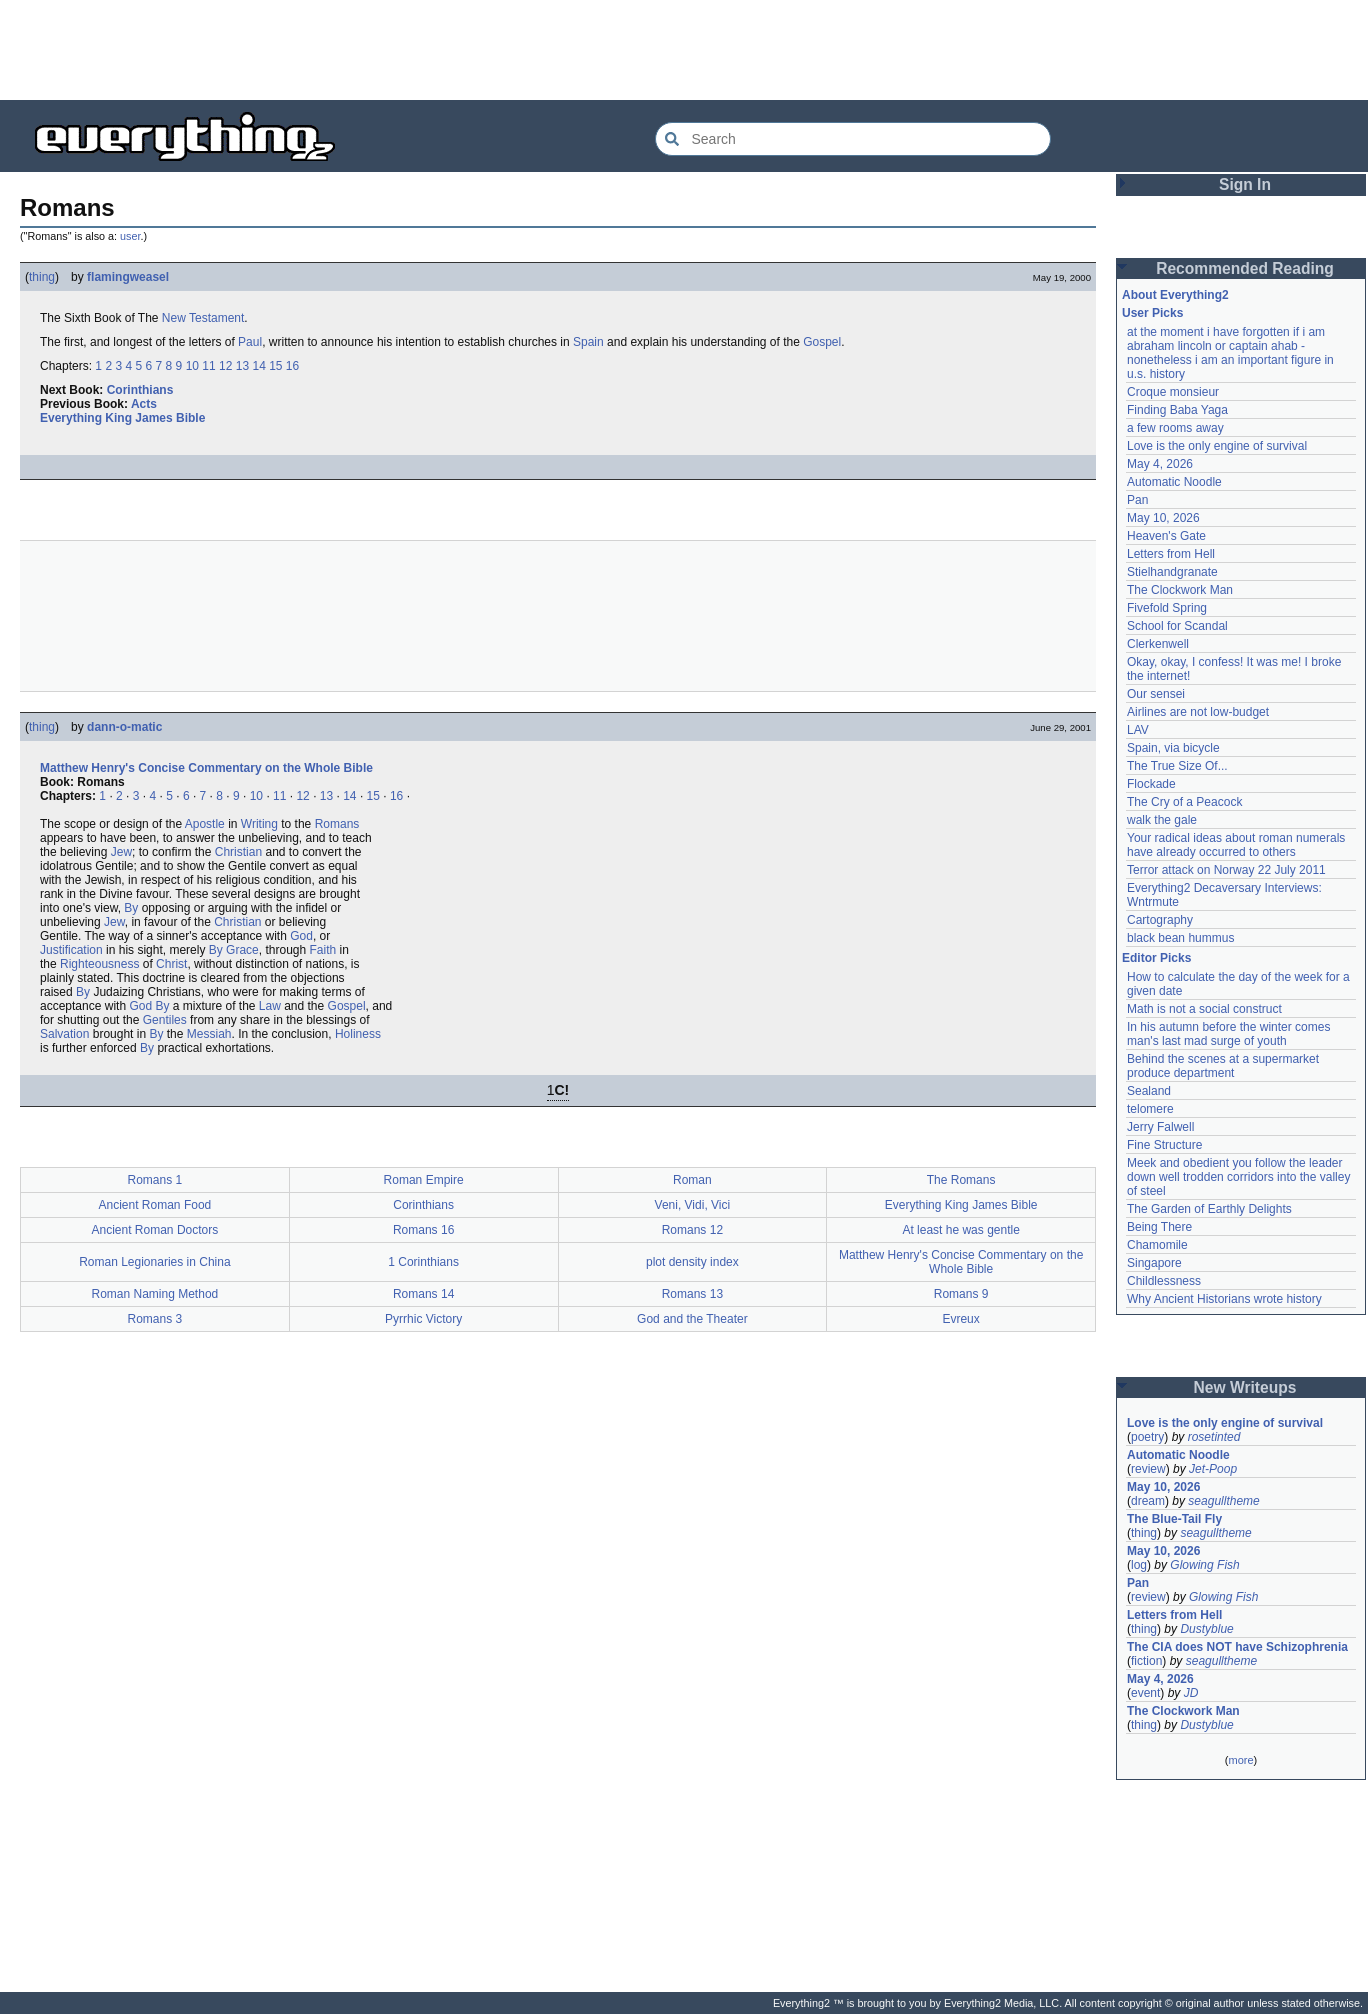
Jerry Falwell (1160, 1127)
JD (1191, 1693)
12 (225, 366)
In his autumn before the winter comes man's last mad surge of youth (1228, 1034)
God (301, 936)
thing (42, 277)
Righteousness (99, 964)
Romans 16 (423, 1230)
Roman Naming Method (155, 1294)
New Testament (203, 318)
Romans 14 (423, 1294)
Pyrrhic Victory (423, 1319)
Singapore (1154, 1263)
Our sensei (1156, 694)
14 (258, 366)
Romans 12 (692, 1230)
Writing (259, 824)
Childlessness (1164, 1281)
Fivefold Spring (1167, 608)
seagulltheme (1223, 1501)
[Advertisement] (684, 50)
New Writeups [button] (1245, 1387)
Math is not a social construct (1204, 1009)
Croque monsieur (1173, 392)
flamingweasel (128, 277)
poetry (1147, 1437)
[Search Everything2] (853, 139)
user (130, 236)
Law (270, 1006)
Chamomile (1157, 1245)
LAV (1138, 730)
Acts (144, 404)
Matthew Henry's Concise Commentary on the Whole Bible (206, 768)
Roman (692, 1180)
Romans (337, 824)
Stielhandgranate (1172, 572)
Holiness (358, 1034)
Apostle (205, 824)
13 (242, 366)
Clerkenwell (1158, 644)
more (1240, 1760)
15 (275, 366)
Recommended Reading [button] (1245, 268)
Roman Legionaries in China (154, 1262)
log (1139, 1565)
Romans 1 (155, 1180)
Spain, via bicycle (1173, 748)
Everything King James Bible (122, 418)
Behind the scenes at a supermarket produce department (1223, 1066)
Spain (588, 342)
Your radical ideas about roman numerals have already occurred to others (1236, 845)
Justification (71, 950)
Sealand (1149, 1091)
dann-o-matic (124, 727)
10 (192, 366)
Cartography (1160, 920)
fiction (1146, 1661)
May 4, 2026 (1160, 464)
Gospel (822, 342)
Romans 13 (692, 1294)
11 (208, 366)
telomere (1150, 1109)
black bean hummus (1180, 938)
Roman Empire (424, 1180)
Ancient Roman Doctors (155, 1230)
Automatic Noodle (1174, 482)
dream (1148, 1501)
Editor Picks (1156, 958)
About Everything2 (1175, 295)
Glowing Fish (1204, 1565)
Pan (1137, 500)
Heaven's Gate (1166, 536)
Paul (250, 342)
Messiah (209, 1034)
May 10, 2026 (1163, 518)
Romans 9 (961, 1294)
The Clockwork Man (1180, 590)
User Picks (1152, 313)
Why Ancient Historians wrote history (1224, 1299)
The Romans (961, 1180)
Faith (323, 950)
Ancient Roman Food (155, 1205)
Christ (171, 964)
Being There (1159, 1227)
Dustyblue (1206, 1629)
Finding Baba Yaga (1177, 410)
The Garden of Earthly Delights (1209, 1209)
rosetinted (1214, 1437)
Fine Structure (1164, 1145)
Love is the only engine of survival (1217, 446)
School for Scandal (1177, 626)
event (1145, 1693)
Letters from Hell (1171, 554)
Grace (242, 950)
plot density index (692, 1262)
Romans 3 (155, 1319)
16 (292, 366)
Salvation (64, 1034)
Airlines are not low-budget (1198, 712)
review (1148, 1469)
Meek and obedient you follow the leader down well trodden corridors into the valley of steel (1238, 1177)
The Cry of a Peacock (1184, 802)
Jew (121, 852)
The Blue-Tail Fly (1174, 1519)
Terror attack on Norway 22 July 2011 (1226, 870)
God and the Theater (692, 1319)
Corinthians (140, 390)
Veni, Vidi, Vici (693, 1205)
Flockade (1151, 784)
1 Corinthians (423, 1262)
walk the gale (1162, 820)
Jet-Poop (1213, 1469)
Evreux (960, 1319)
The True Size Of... (1177, 766)
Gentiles (165, 1020)
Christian (238, 852)
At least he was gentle (960, 1230)
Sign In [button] (1245, 184)
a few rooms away (1175, 428)
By (131, 908)
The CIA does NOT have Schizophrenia (1237, 1647)
